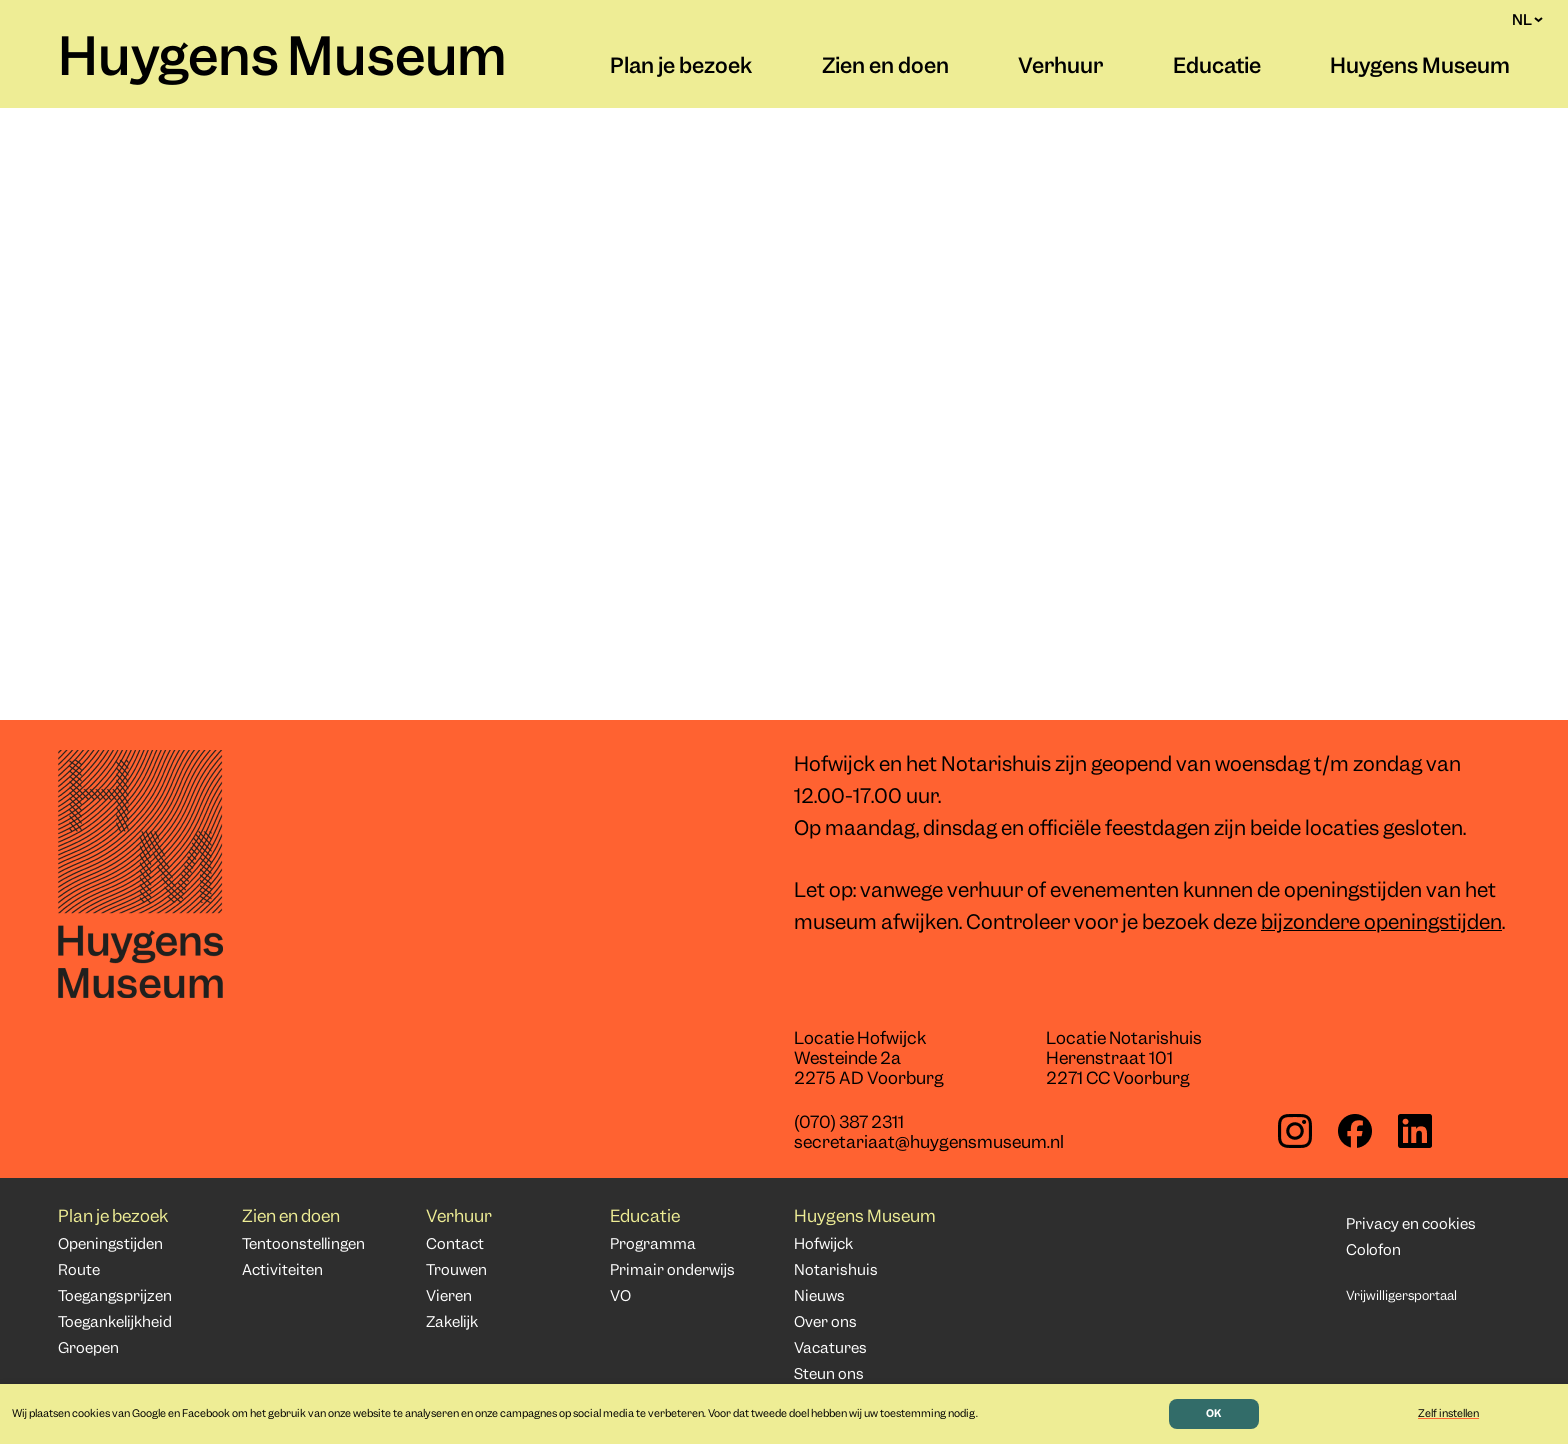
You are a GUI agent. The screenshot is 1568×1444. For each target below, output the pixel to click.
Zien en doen (885, 68)
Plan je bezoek (681, 68)
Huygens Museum (282, 61)
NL (1527, 20)
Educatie (1217, 68)
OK (1213, 1414)
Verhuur (1060, 68)
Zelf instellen (1448, 1414)
